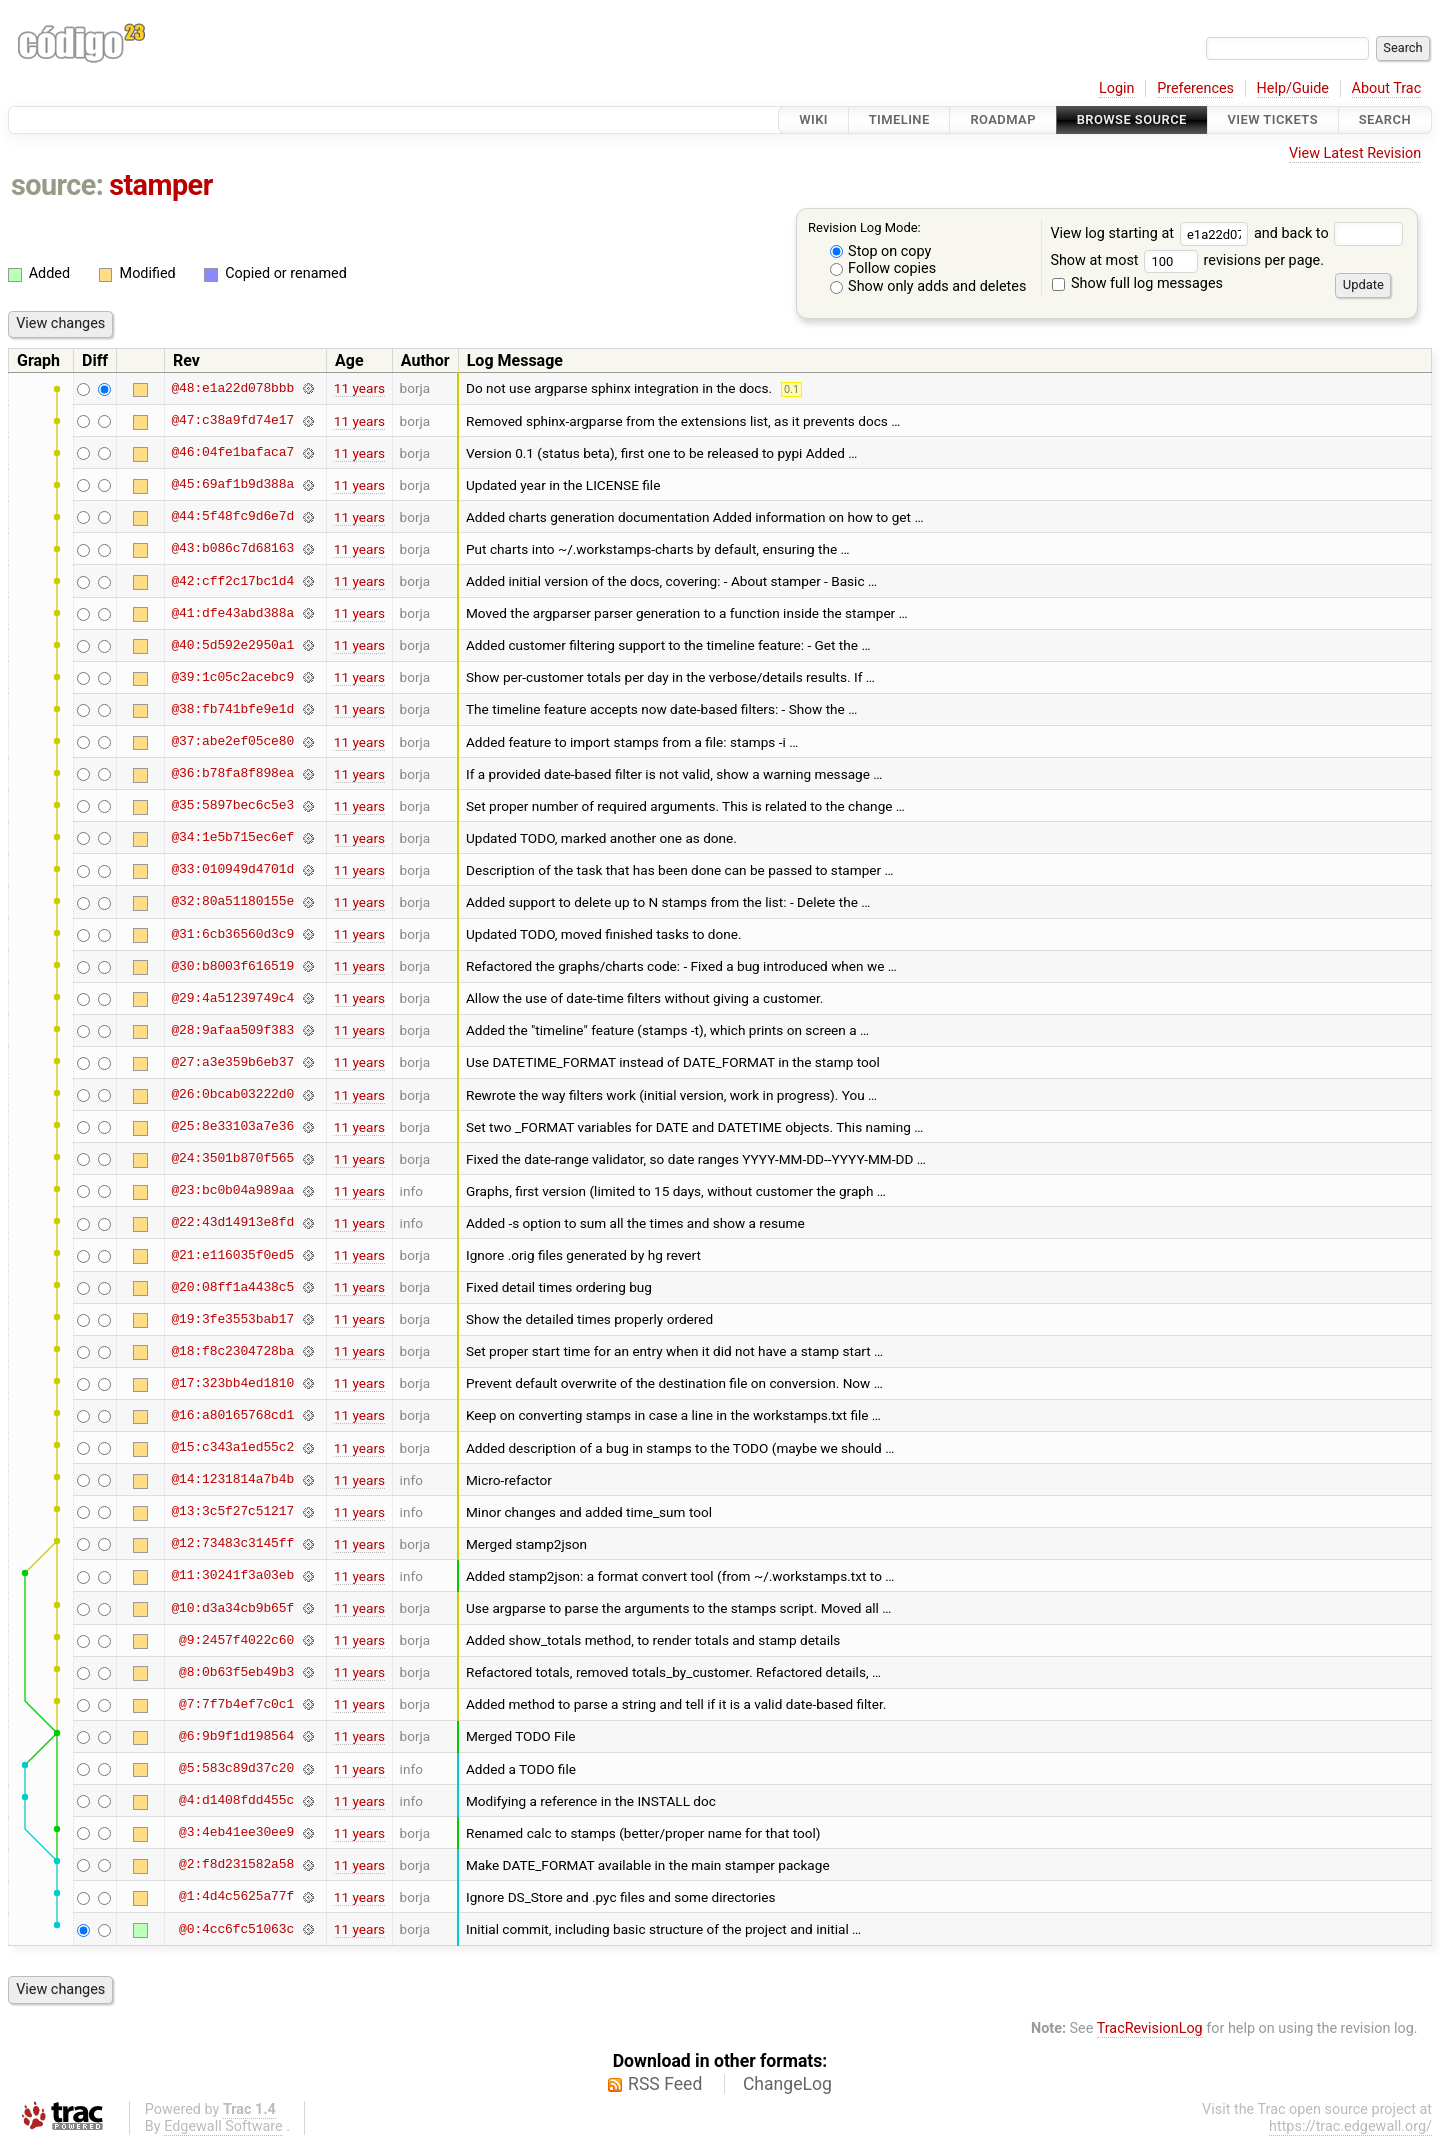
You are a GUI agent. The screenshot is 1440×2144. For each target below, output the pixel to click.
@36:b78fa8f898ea (232, 774)
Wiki (813, 119)
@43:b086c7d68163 (232, 549)
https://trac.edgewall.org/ (1350, 2126)
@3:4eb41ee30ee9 (236, 1833)
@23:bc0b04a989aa (232, 1191)
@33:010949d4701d (232, 870)
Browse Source (1132, 119)
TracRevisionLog (1150, 2028)
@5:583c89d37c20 (236, 1769)
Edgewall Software (223, 2126)
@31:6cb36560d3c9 (232, 934)
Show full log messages (1137, 283)
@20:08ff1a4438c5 (232, 1287)
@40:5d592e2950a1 (232, 645)
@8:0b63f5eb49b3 (236, 1672)
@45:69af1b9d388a (232, 485)
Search (1385, 119)
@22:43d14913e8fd (232, 1223)
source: (57, 185)
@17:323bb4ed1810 (232, 1383)
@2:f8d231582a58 (236, 1865)
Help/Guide (1293, 88)
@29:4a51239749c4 (232, 998)
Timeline (899, 119)
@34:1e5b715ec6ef (232, 838)
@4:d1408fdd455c (236, 1801)
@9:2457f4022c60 (236, 1640)
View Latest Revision (1355, 153)
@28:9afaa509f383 (232, 1030)
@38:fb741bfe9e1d (232, 709)
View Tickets (1273, 119)
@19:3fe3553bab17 (232, 1319)
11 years (359, 388)
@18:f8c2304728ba (232, 1351)
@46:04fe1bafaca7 (232, 453)
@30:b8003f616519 (232, 966)
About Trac (1387, 88)
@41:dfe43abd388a (232, 613)
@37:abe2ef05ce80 (232, 742)
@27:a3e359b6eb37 (232, 1062)
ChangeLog (787, 2084)
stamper (161, 185)
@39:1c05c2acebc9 (232, 677)
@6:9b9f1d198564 (236, 1736)
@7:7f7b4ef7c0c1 (236, 1704)
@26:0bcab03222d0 (232, 1095)
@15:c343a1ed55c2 (232, 1448)
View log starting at (1152, 233)
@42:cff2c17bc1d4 (232, 581)
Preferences (1195, 88)
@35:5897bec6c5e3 (232, 806)
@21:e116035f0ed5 (232, 1255)
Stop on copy (881, 251)
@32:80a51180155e (232, 902)
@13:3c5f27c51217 (232, 1512)
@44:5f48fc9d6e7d (232, 517)
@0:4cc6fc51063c (236, 1929)
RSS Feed (665, 2084)
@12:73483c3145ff (232, 1544)
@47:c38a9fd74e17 (232, 421)
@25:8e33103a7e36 (232, 1127)
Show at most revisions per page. (1187, 260)
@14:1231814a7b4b (232, 1480)
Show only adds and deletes (928, 286)
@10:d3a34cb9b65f (232, 1608)
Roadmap (1003, 119)
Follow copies (883, 268)
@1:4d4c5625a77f (236, 1897)
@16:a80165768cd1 (232, 1415)
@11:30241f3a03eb (232, 1576)
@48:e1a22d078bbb (232, 388)
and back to (1328, 233)
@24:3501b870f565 (232, 1159)
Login (1117, 88)
